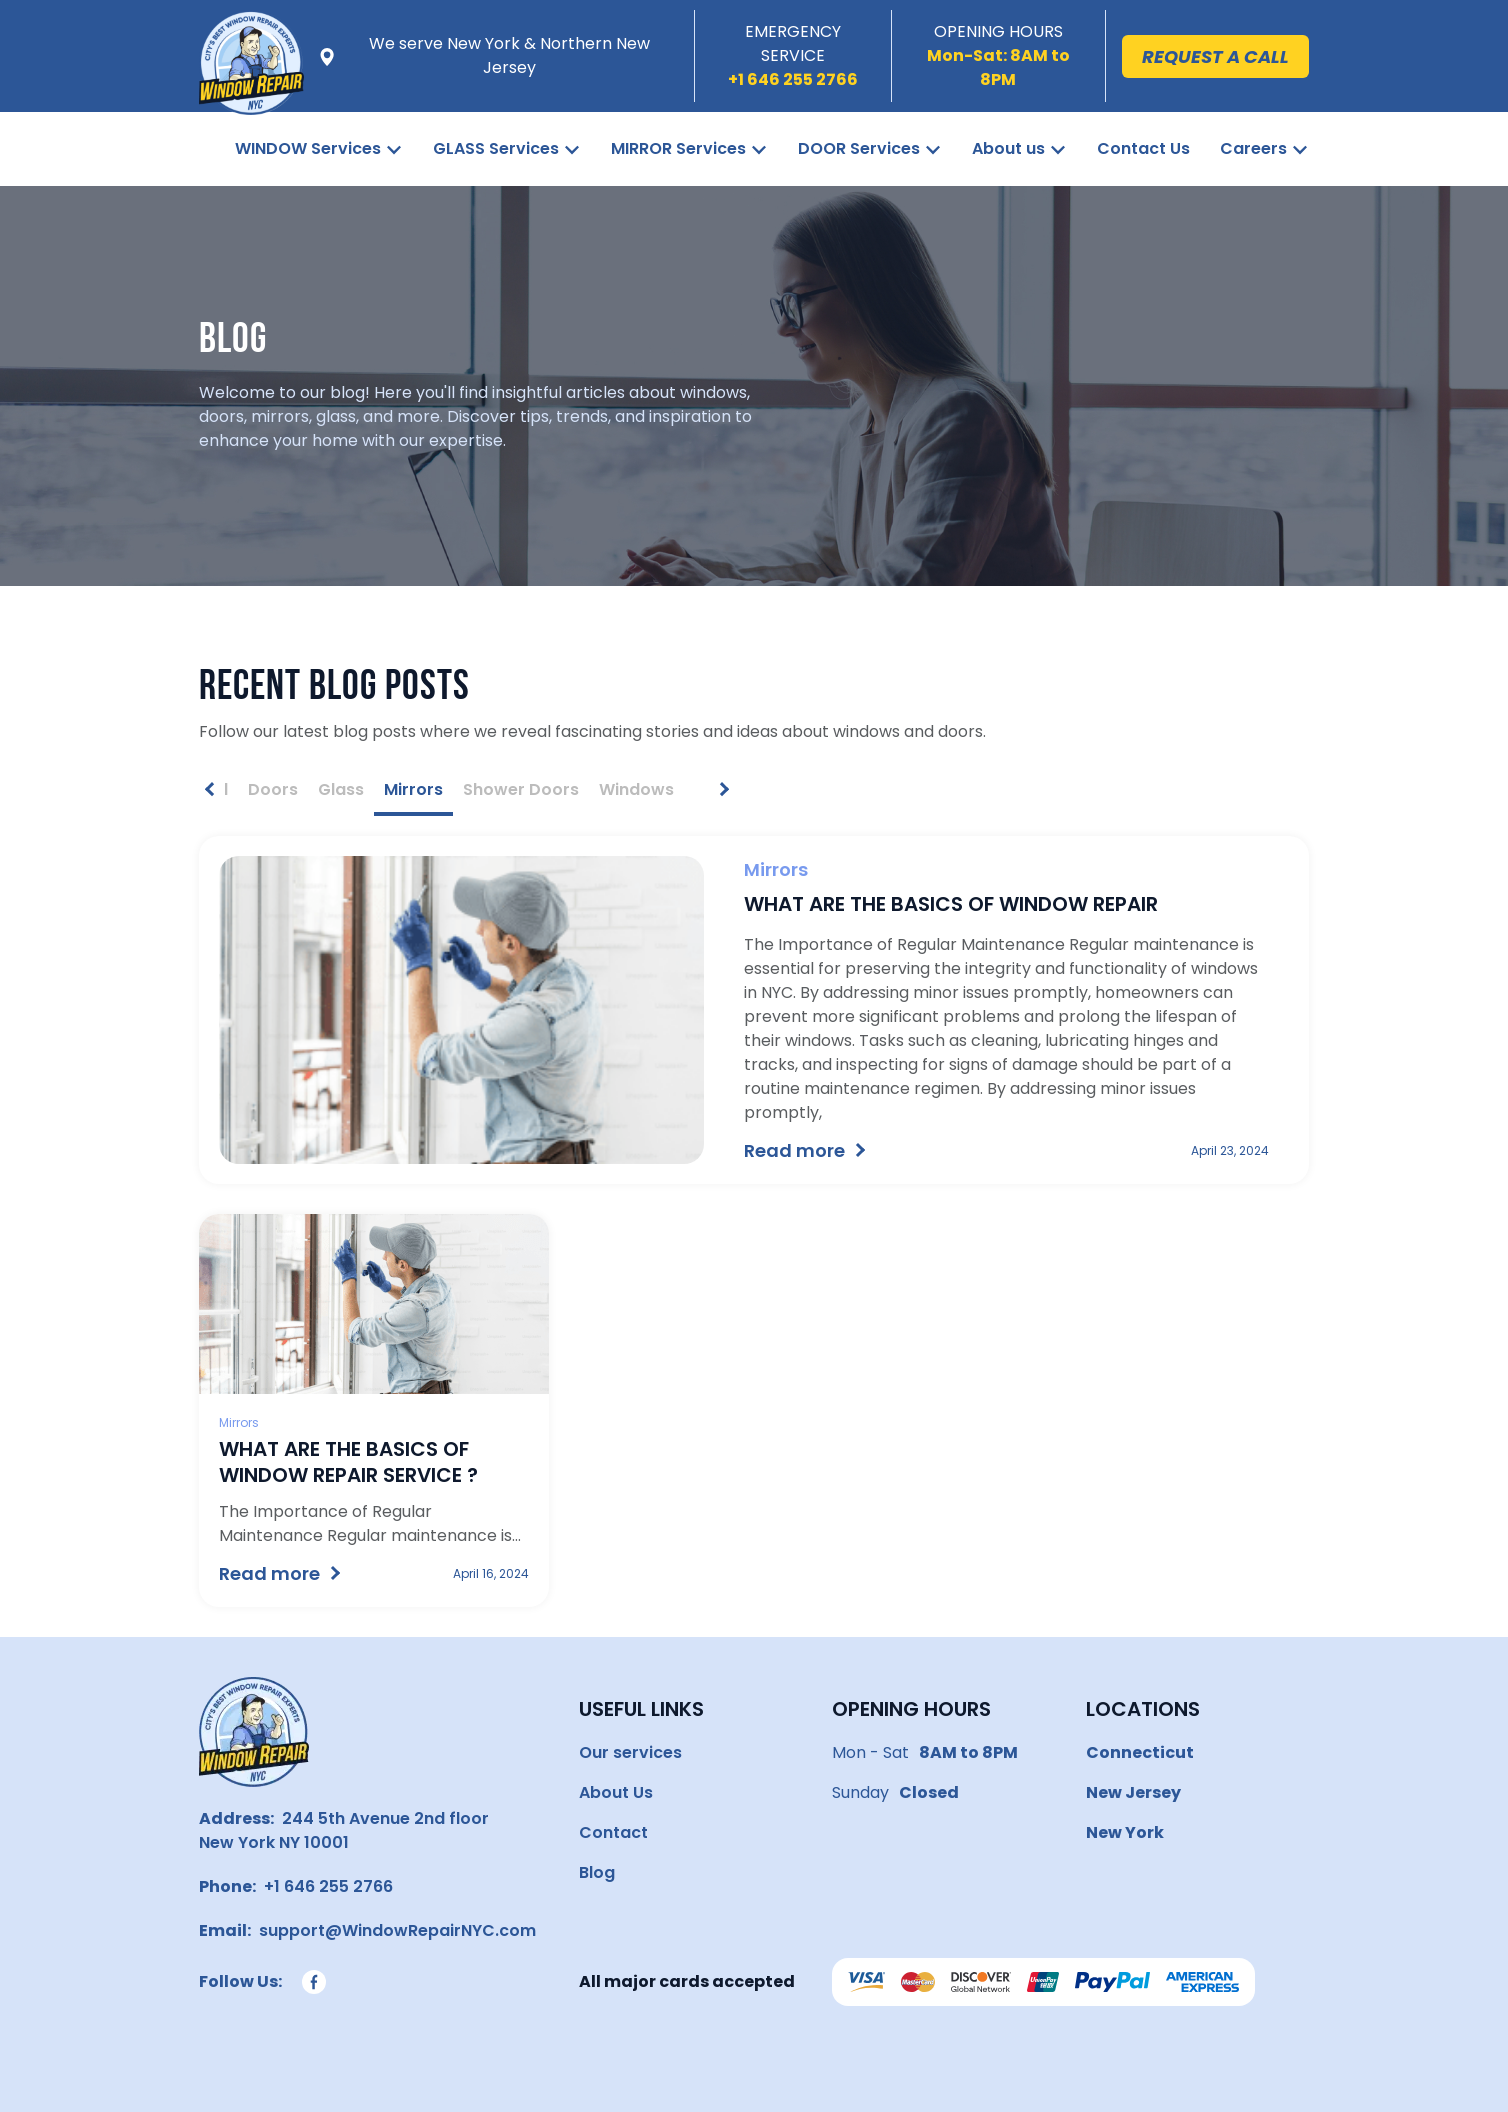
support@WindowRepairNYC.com (393, 1930)
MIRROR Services (678, 148)
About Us (616, 1792)
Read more (794, 1150)
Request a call (1215, 56)
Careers (1253, 148)
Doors (273, 789)
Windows (636, 789)
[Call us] (793, 80)
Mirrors (413, 789)
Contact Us (1143, 148)
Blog (597, 1872)
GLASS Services (496, 148)
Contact (613, 1832)
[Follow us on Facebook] (314, 1982)
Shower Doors (521, 789)
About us (1008, 148)
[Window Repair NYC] (251, 86)
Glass (341, 789)
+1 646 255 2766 (324, 1886)
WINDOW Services (308, 148)
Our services (630, 1752)
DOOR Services (859, 148)
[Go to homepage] (254, 1732)
